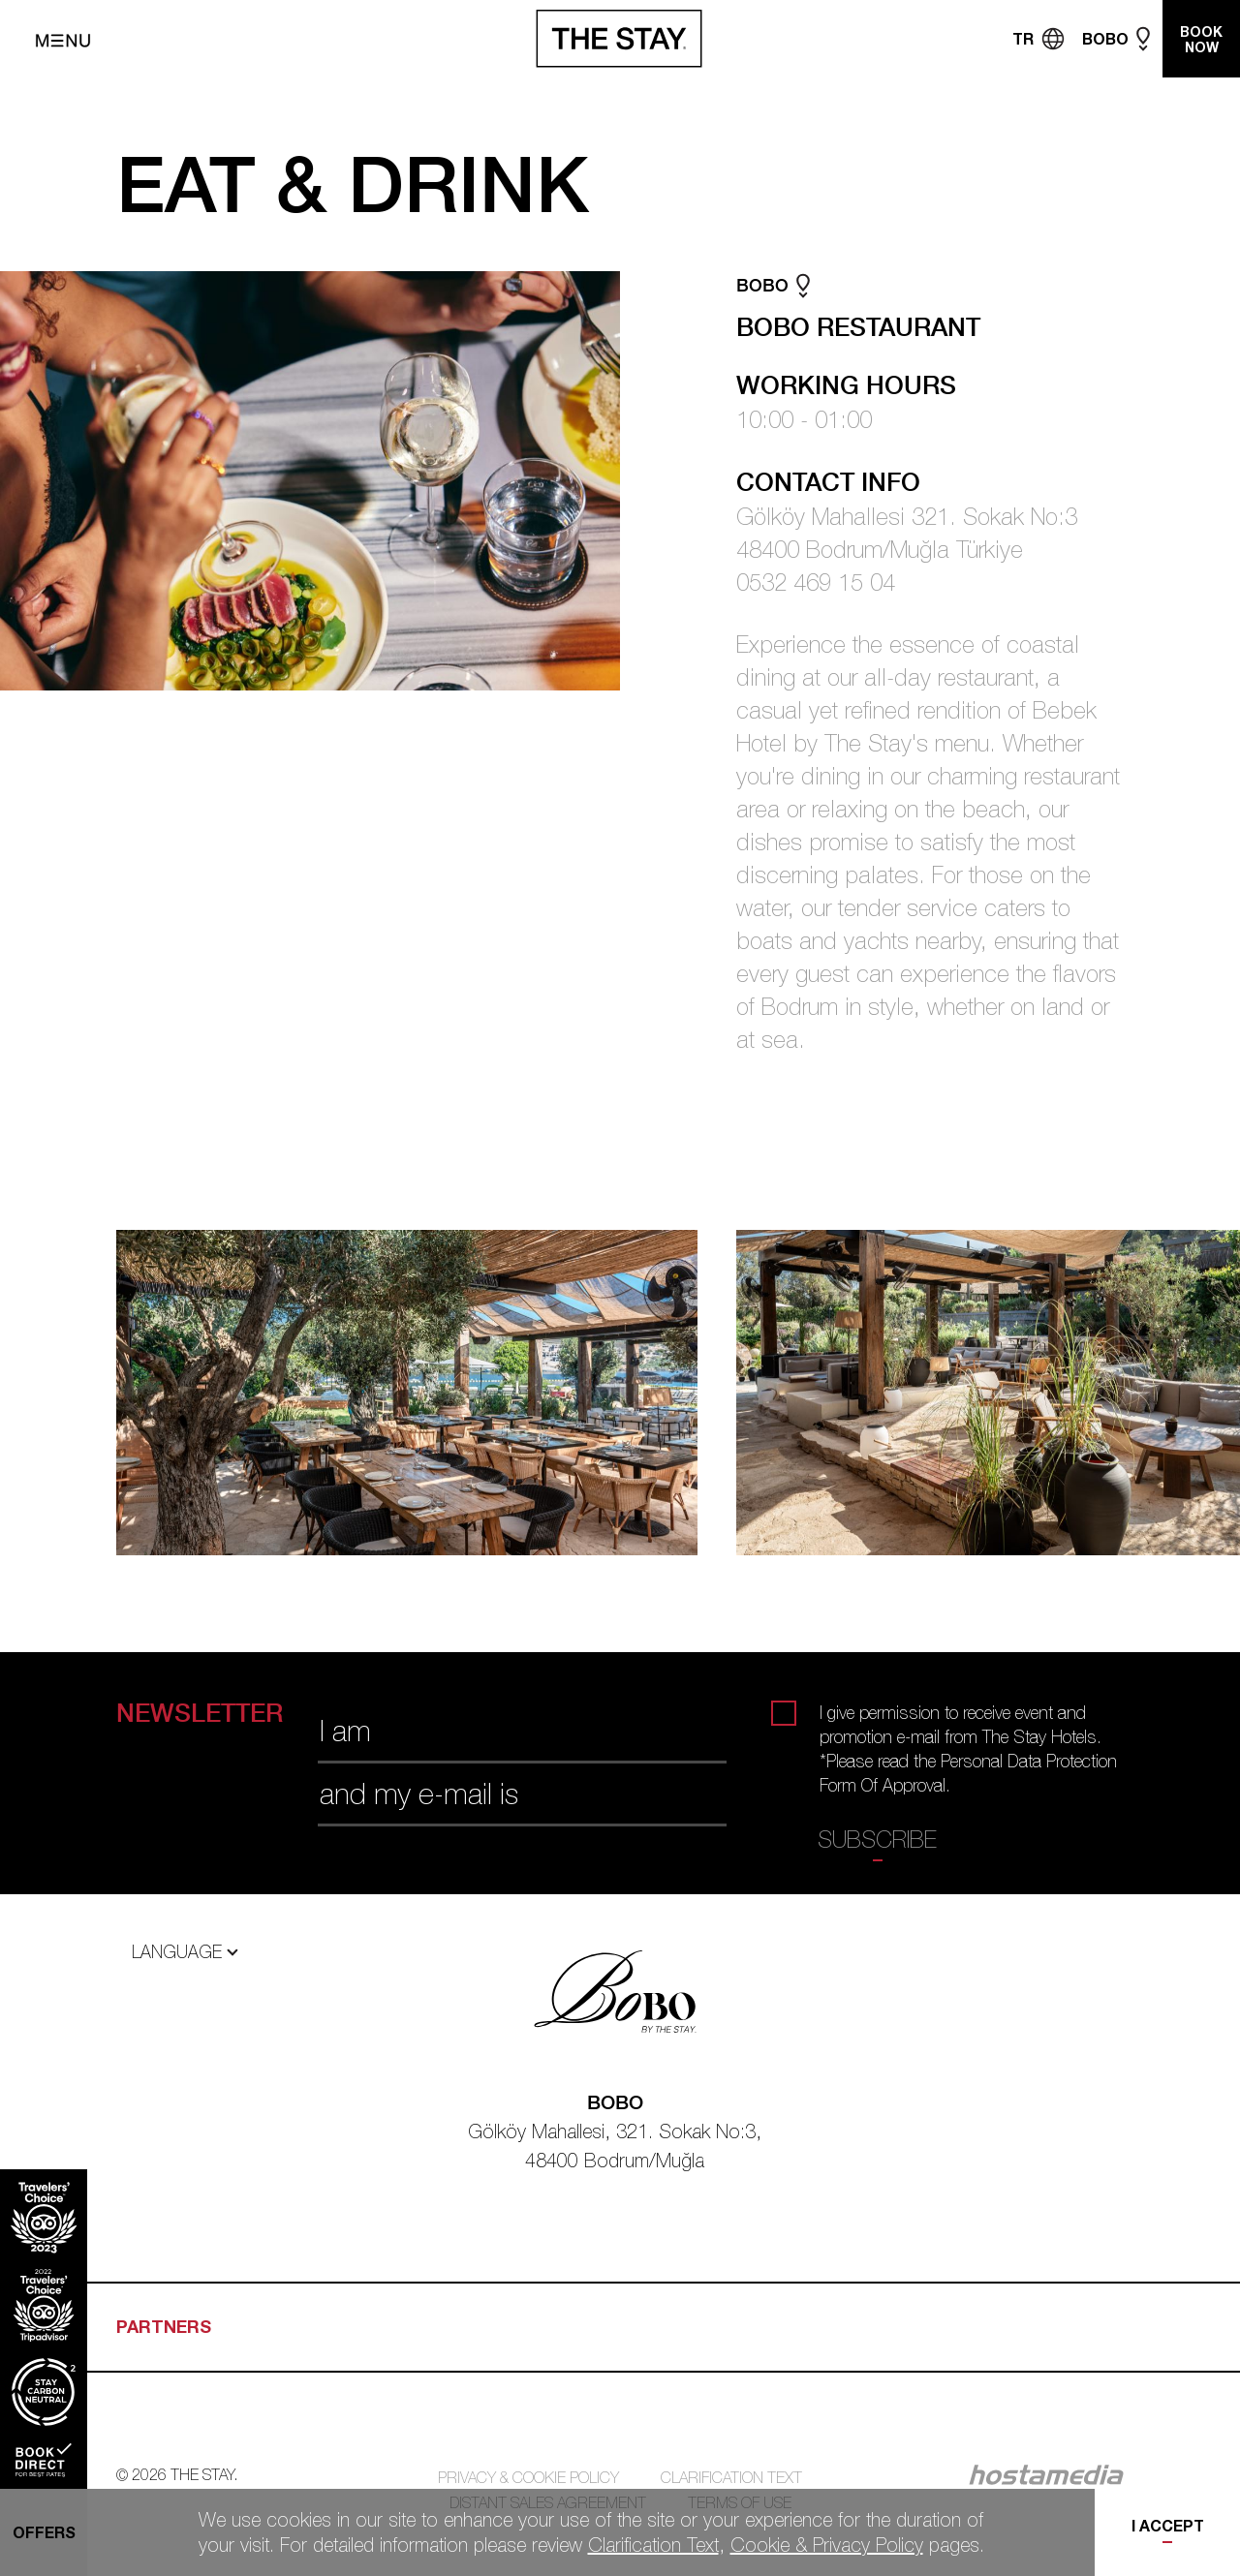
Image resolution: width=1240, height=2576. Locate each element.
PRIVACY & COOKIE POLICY (528, 2477)
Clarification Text (653, 2544)
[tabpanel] (426, 1392)
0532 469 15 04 (815, 582)
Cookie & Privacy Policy (826, 2544)
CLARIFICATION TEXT (731, 2477)
